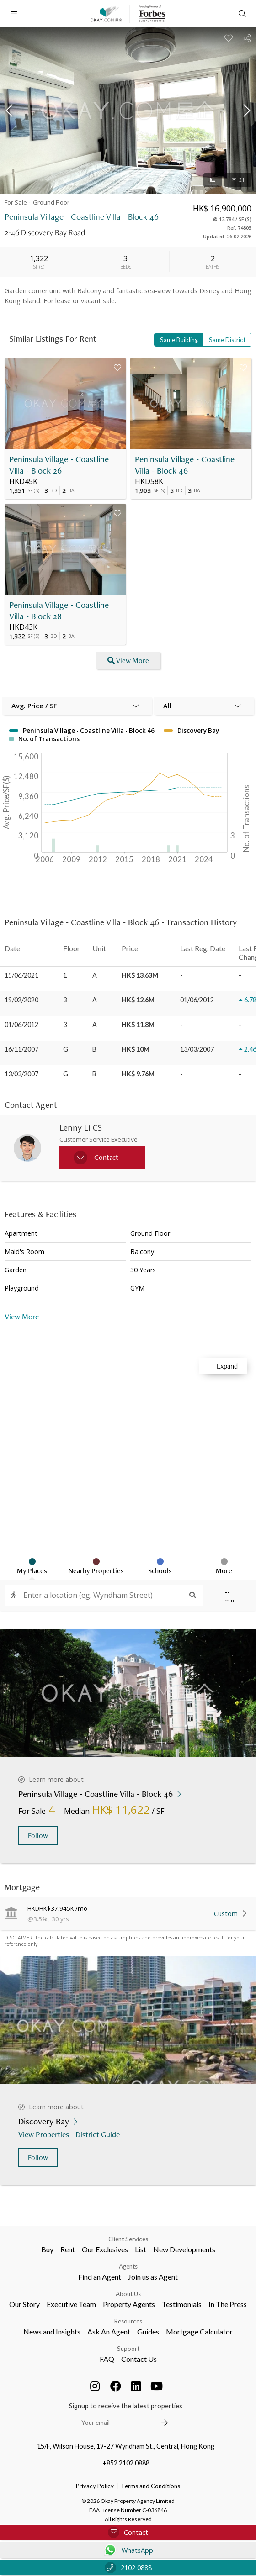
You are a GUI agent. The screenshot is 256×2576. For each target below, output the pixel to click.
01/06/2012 (21, 1024)
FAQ (107, 2359)
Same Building (179, 339)
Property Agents (129, 2304)
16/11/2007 (21, 1049)
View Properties (44, 2134)
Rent (67, 2249)
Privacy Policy (95, 2486)
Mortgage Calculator (199, 2331)
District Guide (98, 2134)
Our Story (24, 2304)
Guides (148, 2331)
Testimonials (182, 2304)
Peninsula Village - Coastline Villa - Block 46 (185, 464)
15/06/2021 (21, 975)
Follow (38, 1835)
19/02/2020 (21, 1000)
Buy (47, 2249)
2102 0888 (128, 2567)
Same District (227, 339)
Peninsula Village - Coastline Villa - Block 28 (59, 610)
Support (128, 2348)
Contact (128, 2532)
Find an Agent (99, 2276)
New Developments (184, 2249)
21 (238, 180)
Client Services (128, 2239)
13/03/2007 (21, 1074)
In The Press (227, 2304)
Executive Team (71, 2304)
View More (22, 1316)
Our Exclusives (105, 2249)
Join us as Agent (153, 2276)
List (140, 2249)
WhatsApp (128, 2550)
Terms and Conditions (150, 2486)
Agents (128, 2266)
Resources (128, 2321)
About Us (128, 2293)
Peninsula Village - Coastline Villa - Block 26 (59, 464)
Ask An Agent (108, 2331)
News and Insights (51, 2331)
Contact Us (139, 2359)
